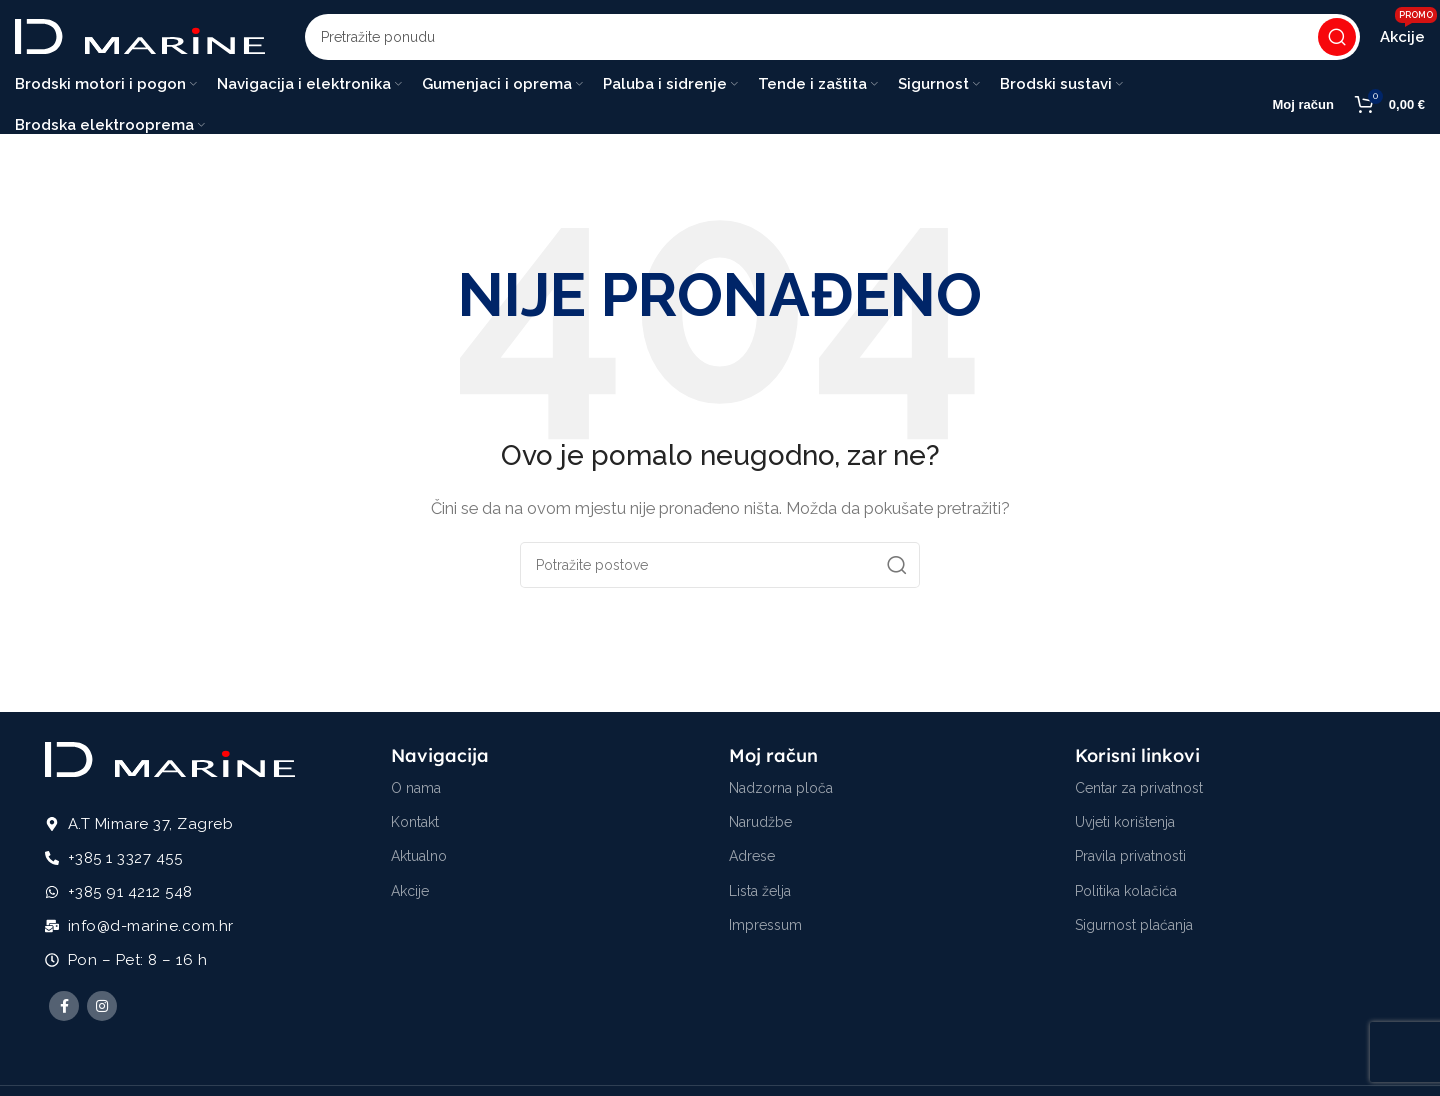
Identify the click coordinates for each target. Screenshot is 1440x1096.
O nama (416, 794)
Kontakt (415, 828)
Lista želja (760, 896)
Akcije (410, 896)
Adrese (752, 862)
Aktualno (419, 862)
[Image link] (170, 764)
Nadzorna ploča (781, 794)
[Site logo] (140, 39)
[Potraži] (832, 40)
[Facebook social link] (64, 1012)
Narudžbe (760, 828)
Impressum (765, 931)
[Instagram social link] (102, 1012)
